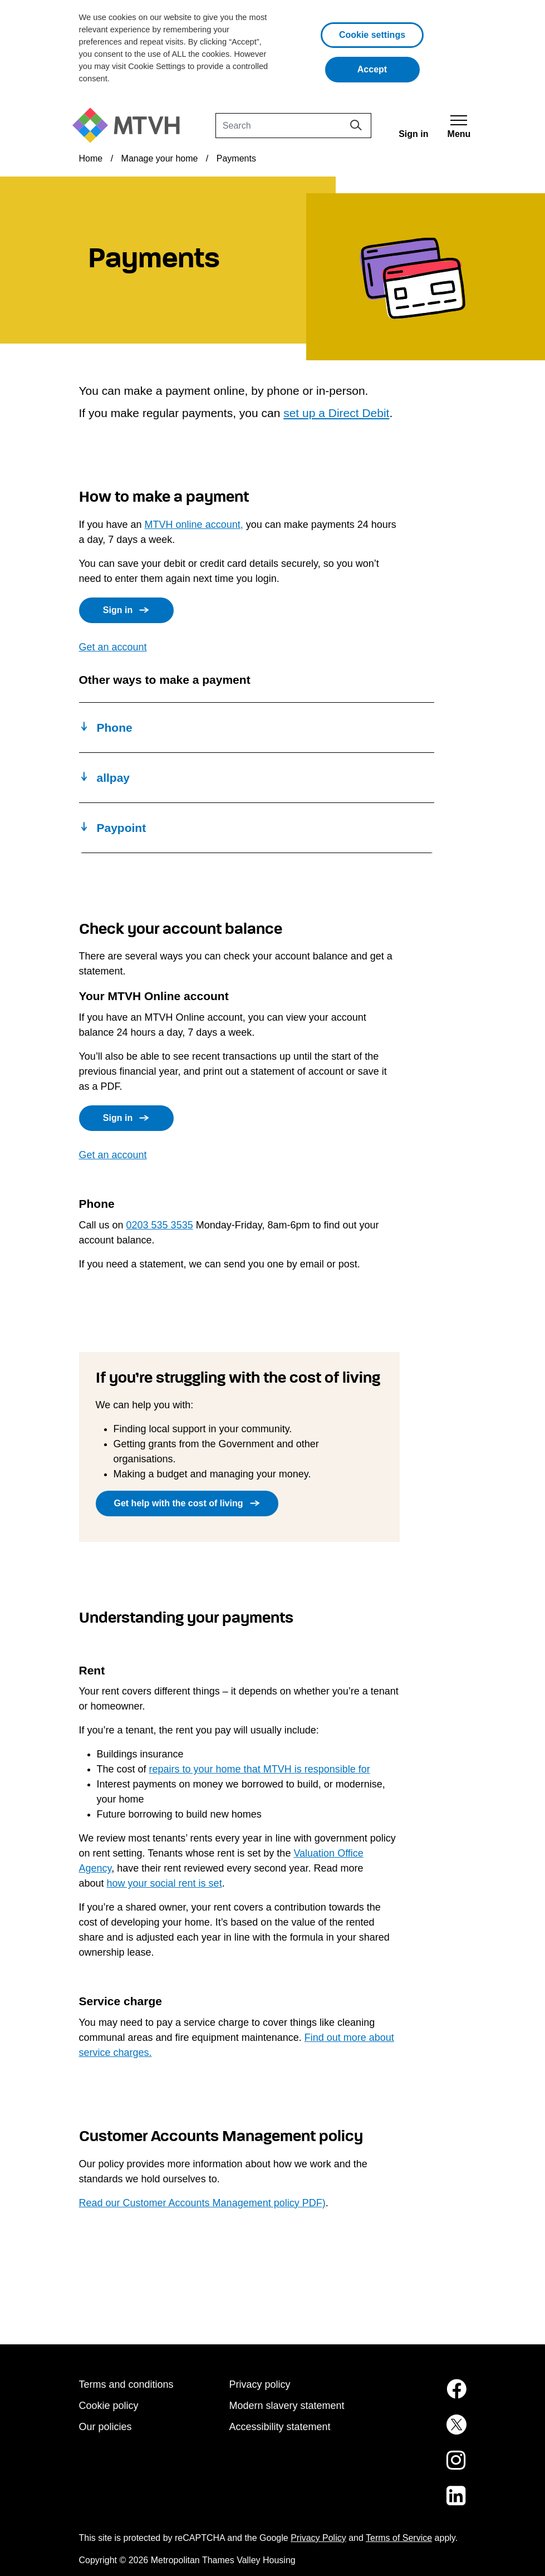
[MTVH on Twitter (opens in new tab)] (423, 2431)
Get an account (113, 647)
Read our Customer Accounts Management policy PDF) (202, 2202)
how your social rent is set (164, 1883)
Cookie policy (109, 2405)
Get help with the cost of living (178, 1503)
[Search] (293, 125)
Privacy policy (260, 2384)
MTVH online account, (194, 524)
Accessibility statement (280, 2426)
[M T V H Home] (130, 125)
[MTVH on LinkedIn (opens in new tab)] (423, 2502)
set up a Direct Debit (336, 413)
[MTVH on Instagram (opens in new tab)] (423, 2467)
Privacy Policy (318, 2538)
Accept (388, 68)
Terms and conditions (126, 2384)
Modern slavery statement (287, 2405)
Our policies (105, 2426)
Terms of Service (399, 2538)
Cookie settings (372, 35)
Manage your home (159, 158)
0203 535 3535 (159, 1225)
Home (91, 158)
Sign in (117, 610)
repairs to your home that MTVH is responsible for (259, 1769)
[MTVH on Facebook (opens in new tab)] (423, 2395)
